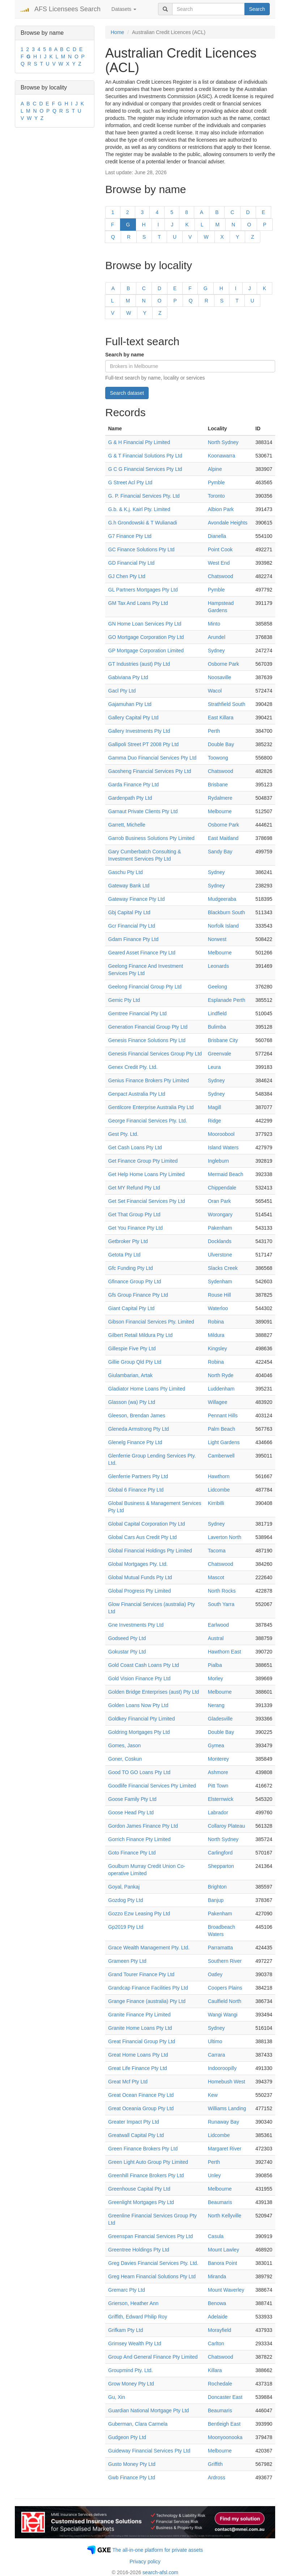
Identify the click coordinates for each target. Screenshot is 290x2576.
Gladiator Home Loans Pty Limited (146, 1389)
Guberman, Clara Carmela (137, 2424)
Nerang (216, 1705)
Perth (214, 731)
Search (257, 9)
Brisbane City (223, 1040)
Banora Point (222, 2263)
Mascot (216, 1577)
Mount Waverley (226, 2290)
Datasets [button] (123, 9)
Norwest (217, 939)
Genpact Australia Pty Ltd (136, 1094)
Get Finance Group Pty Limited (143, 1161)
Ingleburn (218, 1161)
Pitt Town (218, 1786)
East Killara (221, 717)
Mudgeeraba (222, 899)
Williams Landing (227, 2108)
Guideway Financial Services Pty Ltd (149, 2451)
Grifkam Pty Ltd (125, 2330)
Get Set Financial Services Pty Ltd (146, 1201)
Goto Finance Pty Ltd (132, 1853)
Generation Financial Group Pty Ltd (147, 1027)
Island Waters (223, 1147)
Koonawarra (221, 456)
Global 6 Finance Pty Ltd (135, 1490)
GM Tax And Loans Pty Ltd (138, 603)
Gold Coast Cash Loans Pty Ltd (143, 1665)
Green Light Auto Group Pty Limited (148, 2162)
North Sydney (223, 442)
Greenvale (219, 1054)
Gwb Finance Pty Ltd (131, 2477)
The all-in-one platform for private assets (157, 2550)
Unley (214, 2175)
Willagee (217, 1402)
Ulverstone (220, 1255)
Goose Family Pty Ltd (132, 1799)
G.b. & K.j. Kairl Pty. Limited (139, 509)
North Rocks (222, 1591)
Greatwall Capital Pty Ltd (136, 2135)
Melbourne (220, 811)
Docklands (219, 1241)
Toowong (218, 758)
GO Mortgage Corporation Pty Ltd (146, 637)
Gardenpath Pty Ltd (130, 798)
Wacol (215, 691)
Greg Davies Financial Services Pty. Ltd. (153, 2263)
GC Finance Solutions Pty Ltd (141, 549)
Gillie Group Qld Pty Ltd (134, 1362)
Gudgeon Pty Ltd (127, 2437)
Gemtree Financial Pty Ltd (137, 1013)
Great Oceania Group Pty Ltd (141, 2108)
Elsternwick (221, 1799)
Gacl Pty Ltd (122, 691)
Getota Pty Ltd (124, 1255)
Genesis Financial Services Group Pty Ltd (155, 1054)
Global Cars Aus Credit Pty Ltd (142, 1537)
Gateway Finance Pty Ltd (136, 899)
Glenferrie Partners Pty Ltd (138, 1476)
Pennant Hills (223, 1415)
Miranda (217, 2276)
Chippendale (222, 1188)
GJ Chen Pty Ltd (126, 576)
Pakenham (220, 1228)
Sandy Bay (220, 851)
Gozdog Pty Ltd (125, 1900)
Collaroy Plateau (226, 1826)
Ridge (214, 1121)
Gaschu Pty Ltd (125, 872)
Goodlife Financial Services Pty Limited (152, 1786)
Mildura (216, 1335)
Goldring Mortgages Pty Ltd (139, 1732)
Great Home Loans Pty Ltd (138, 2055)
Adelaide (218, 2317)
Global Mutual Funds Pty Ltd (140, 1577)
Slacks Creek (223, 1268)
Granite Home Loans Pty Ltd (140, 2028)
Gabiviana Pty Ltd (128, 677)
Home (117, 32)
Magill (214, 1107)
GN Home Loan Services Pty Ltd (144, 624)
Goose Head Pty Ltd (131, 1812)
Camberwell (221, 1456)
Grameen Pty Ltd (127, 1961)
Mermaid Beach (225, 1174)
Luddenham (221, 1389)
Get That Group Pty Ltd (134, 1214)
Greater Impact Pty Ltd (133, 2122)
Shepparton (221, 1866)
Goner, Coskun (125, 1759)
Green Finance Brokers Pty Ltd (143, 2148)
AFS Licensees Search (67, 9)
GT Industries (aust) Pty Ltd (139, 664)
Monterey (218, 1759)
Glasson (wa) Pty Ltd (131, 1402)
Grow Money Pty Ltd (131, 2384)
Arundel (216, 637)
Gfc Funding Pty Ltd (130, 1268)
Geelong (217, 987)
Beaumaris (220, 2202)
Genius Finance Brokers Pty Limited (148, 1080)
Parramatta (220, 1947)
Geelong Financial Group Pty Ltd (145, 987)
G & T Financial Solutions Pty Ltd (145, 456)
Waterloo (218, 1308)
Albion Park (221, 509)
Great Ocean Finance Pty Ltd (141, 2095)
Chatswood (220, 576)
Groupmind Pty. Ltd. (130, 2370)
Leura (214, 1067)
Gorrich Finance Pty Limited (139, 1839)
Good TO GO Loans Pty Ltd (139, 1772)
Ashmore (218, 1772)
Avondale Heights (227, 523)
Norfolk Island (223, 926)
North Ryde (221, 1375)
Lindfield (217, 1013)
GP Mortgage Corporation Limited (146, 650)
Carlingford (220, 1853)
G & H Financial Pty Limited (139, 442)
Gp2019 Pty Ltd (125, 1927)
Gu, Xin (116, 2397)
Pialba (215, 1665)
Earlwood (218, 1625)
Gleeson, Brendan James (136, 1415)
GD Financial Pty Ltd (131, 563)
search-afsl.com (160, 2572)
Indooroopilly (222, 2068)
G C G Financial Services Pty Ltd (145, 469)
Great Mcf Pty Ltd (128, 2081)
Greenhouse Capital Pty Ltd (139, 2189)
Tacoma (217, 1550)
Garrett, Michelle (126, 825)
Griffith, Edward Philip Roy (137, 2317)
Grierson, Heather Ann (133, 2303)
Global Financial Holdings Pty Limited (150, 1550)
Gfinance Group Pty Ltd (134, 1281)
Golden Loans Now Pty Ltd (138, 1705)
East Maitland (223, 838)
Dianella (217, 536)
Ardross (216, 2477)
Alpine (215, 469)
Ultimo (215, 2041)
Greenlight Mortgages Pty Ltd (141, 2202)
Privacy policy (145, 2561)
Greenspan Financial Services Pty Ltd (150, 2236)
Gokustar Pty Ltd (127, 1652)
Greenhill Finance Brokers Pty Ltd (146, 2175)
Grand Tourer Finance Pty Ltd (141, 1974)
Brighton (217, 1887)
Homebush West (226, 2081)
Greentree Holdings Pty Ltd (138, 2250)
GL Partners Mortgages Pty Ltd (143, 590)
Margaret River (225, 2148)
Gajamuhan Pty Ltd (130, 704)
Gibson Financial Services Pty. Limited (151, 1322)
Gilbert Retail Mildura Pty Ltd (140, 1335)
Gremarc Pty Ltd (126, 2290)
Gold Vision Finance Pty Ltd (139, 1678)
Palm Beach (221, 1429)
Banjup (216, 1900)
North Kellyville (225, 2216)
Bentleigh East (224, 2424)
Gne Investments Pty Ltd (135, 1625)
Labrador (218, 1812)
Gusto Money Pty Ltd (131, 2464)
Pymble (216, 482)
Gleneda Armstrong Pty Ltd (138, 1429)
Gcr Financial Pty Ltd (131, 926)
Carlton (216, 2343)
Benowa (217, 2303)
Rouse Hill (219, 1295)
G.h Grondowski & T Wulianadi (142, 523)
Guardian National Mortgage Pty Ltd (148, 2410)
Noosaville (219, 677)
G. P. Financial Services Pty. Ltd (144, 496)
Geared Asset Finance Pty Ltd (141, 952)
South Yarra (221, 1604)
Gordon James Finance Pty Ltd (143, 1826)
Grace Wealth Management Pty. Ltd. (148, 1947)
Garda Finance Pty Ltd (133, 784)
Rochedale (220, 2384)
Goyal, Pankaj (124, 1887)
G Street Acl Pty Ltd (130, 482)
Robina (216, 1322)
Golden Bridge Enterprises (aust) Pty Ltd (153, 1692)
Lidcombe (219, 1490)
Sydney (216, 650)
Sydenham (220, 1281)
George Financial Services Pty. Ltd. (147, 1121)
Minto (214, 624)
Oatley (215, 1974)
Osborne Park (223, 664)
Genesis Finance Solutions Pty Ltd (146, 1040)
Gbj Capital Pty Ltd (129, 912)
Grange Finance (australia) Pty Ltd (146, 2001)
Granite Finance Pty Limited (139, 2014)
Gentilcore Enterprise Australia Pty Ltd (151, 1107)
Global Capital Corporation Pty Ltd (146, 1524)
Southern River (225, 1961)
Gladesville (220, 1719)
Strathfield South (227, 704)
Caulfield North (225, 2001)
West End (219, 563)
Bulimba (217, 1027)
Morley (215, 1678)
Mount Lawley (223, 2250)
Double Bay (221, 744)
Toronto (216, 496)
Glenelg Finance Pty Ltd (135, 1442)
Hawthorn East (224, 1652)
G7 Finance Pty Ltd (130, 536)
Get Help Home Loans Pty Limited (146, 1174)
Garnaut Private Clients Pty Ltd (143, 811)
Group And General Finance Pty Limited (152, 2357)
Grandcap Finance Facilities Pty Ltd (148, 1988)
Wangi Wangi (223, 2014)
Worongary (220, 1214)
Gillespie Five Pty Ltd (132, 1348)
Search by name (124, 354)
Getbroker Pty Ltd (128, 1241)
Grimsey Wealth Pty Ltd (134, 2343)
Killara (215, 2370)
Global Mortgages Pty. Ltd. (138, 1564)
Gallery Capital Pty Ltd (133, 717)
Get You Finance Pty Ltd (135, 1228)
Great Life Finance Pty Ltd (137, 2068)
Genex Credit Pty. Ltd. (133, 1067)
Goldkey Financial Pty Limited (141, 1719)
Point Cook (220, 549)
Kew (213, 2095)
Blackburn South (226, 912)
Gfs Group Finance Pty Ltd (138, 1295)
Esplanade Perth (227, 1000)
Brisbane (218, 784)
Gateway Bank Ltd (128, 885)
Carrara (216, 2055)
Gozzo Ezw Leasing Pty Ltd (139, 1913)
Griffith (215, 2464)
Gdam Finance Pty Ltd (133, 939)
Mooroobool (221, 1134)
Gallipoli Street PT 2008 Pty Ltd (143, 744)
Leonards (218, 966)
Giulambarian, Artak (130, 1375)
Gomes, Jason (124, 1745)
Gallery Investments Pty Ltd (139, 731)
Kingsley (217, 1348)
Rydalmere (220, 798)
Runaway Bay (223, 2122)
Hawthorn (219, 1476)
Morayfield (219, 2330)
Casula (216, 2236)
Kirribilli (216, 1503)
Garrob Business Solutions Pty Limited (151, 838)
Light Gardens (224, 1442)
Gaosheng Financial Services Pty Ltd (149, 771)
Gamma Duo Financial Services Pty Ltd (152, 758)
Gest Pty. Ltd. (123, 1134)
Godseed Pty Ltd (127, 1638)
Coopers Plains (225, 1988)
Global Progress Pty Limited (139, 1591)
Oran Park (219, 1201)
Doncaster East (225, 2397)
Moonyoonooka (225, 2437)
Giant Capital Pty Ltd (131, 1308)
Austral (216, 1638)
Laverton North (225, 1537)
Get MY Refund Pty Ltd (134, 1188)
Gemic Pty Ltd (124, 1000)
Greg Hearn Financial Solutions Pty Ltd (152, 2276)
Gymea (216, 1745)
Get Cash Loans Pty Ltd (135, 1147)
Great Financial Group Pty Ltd (141, 2041)
